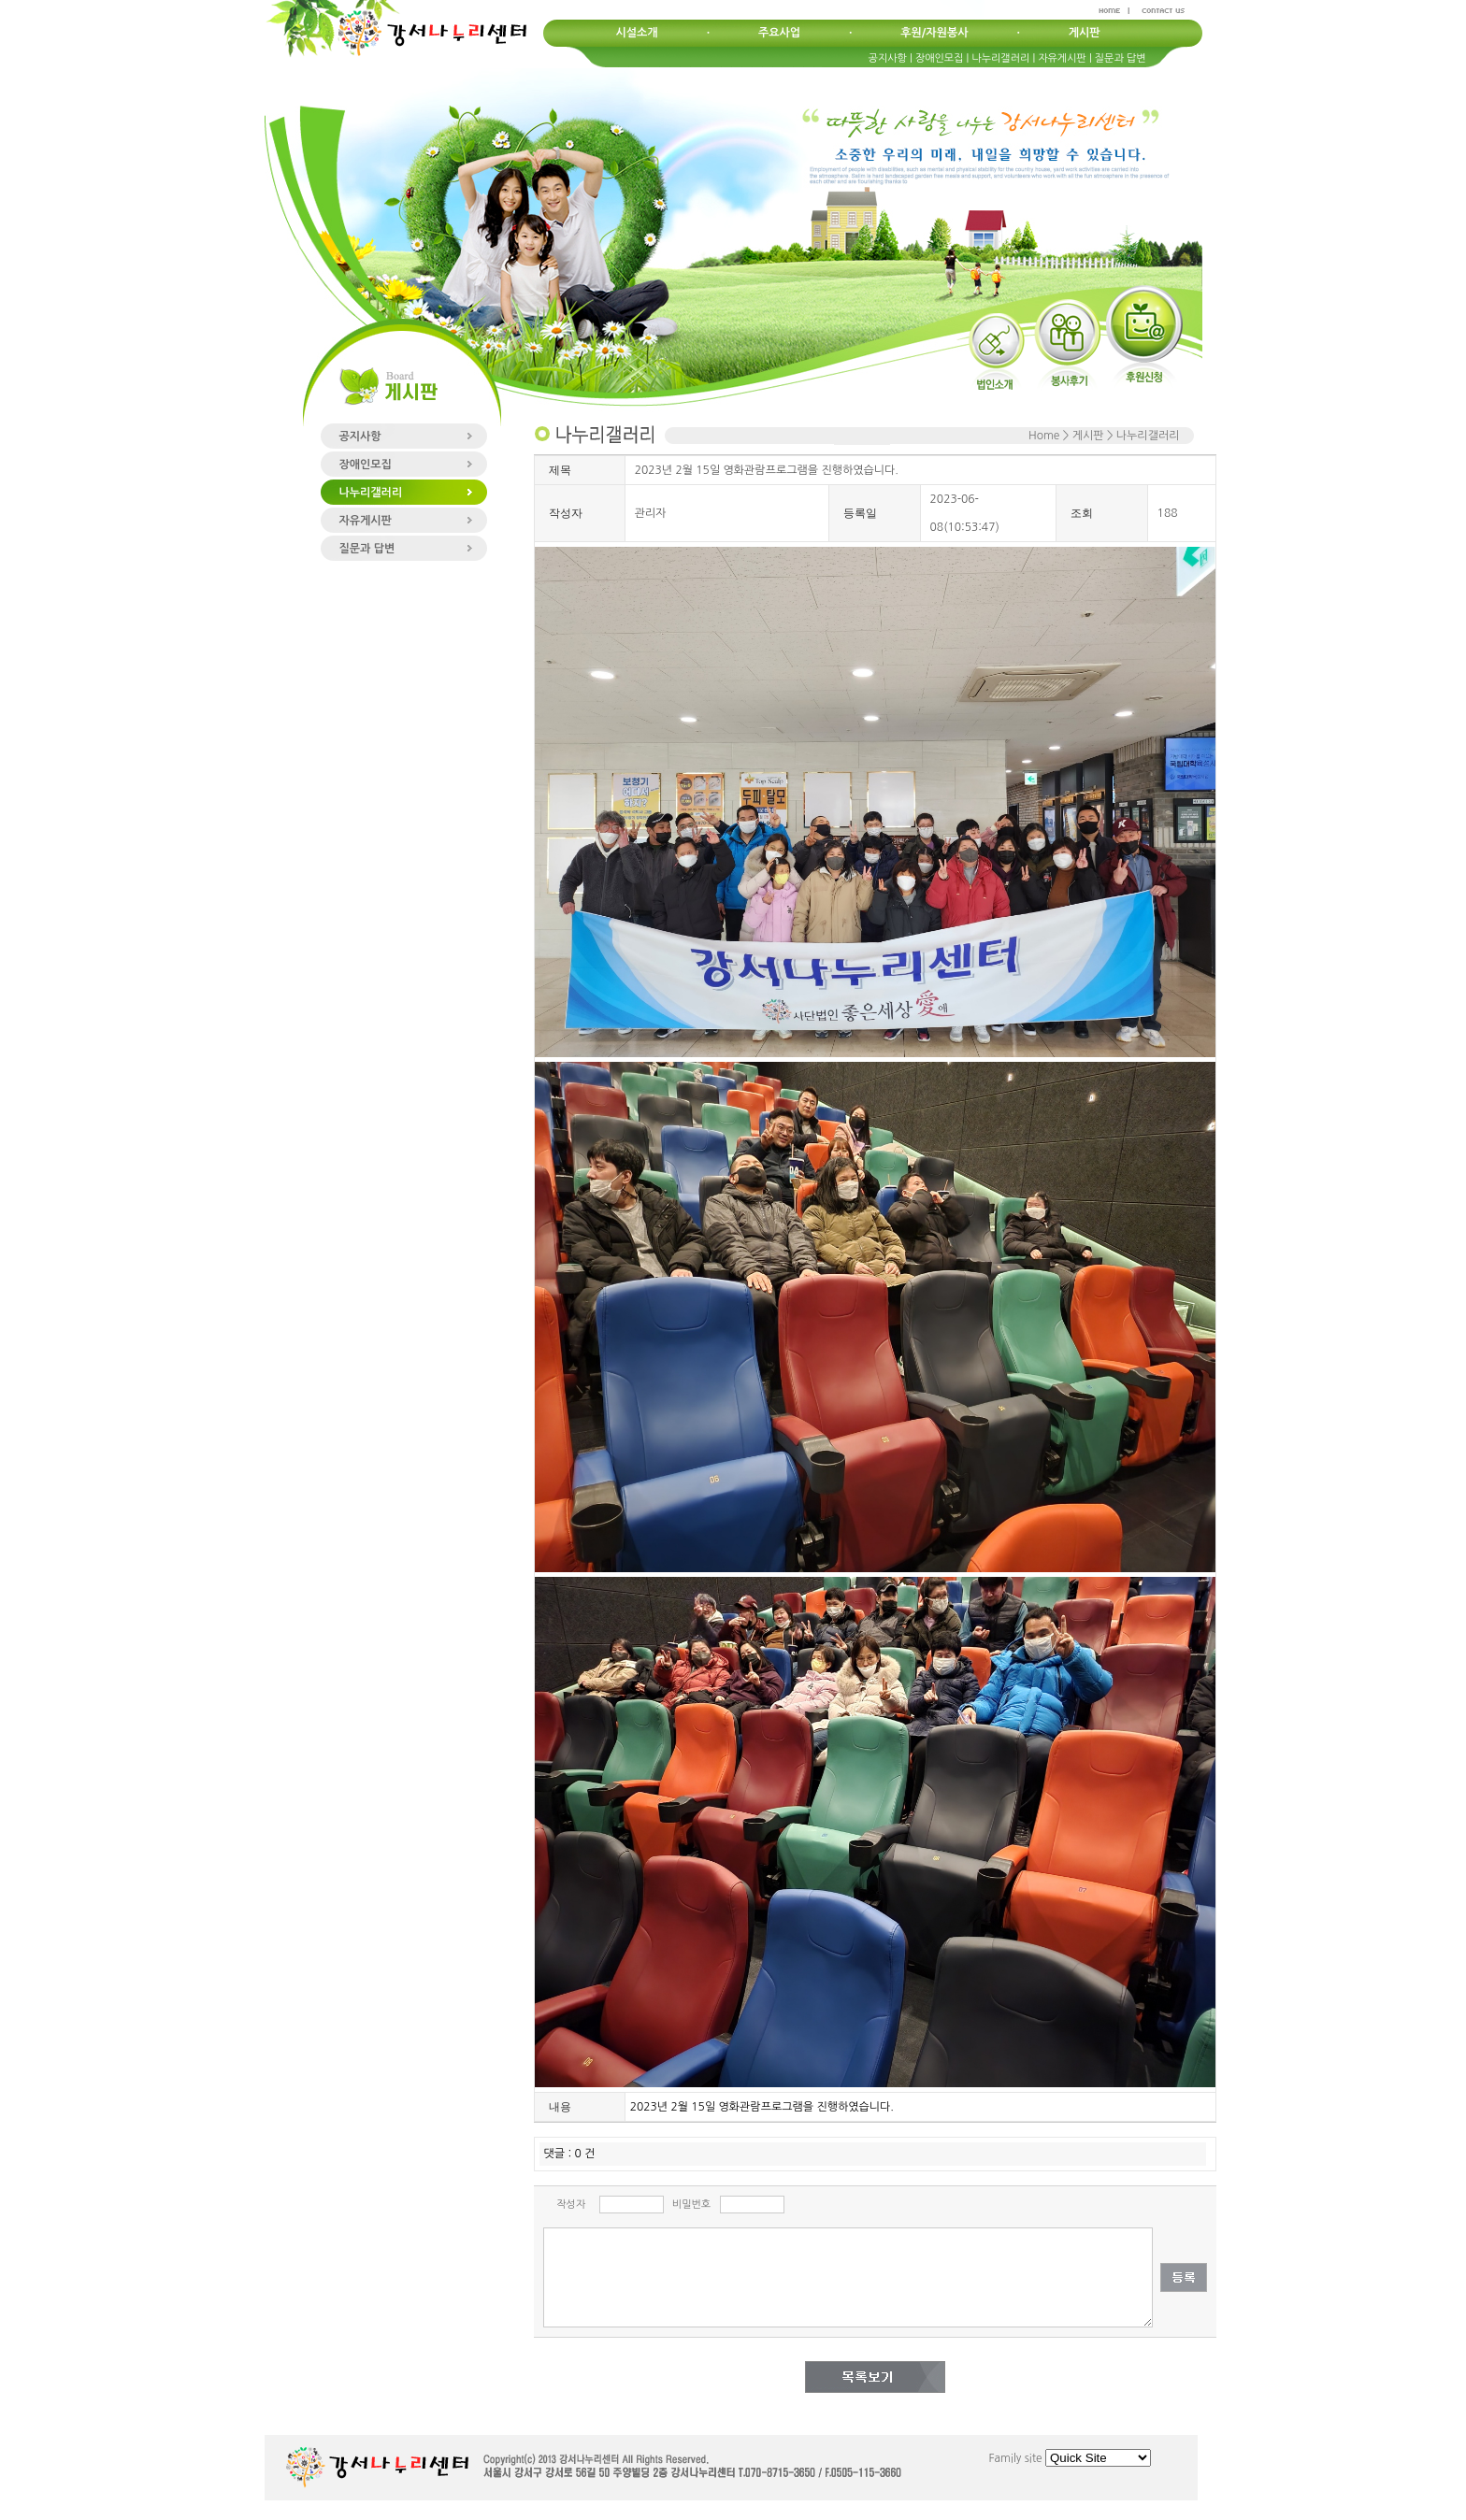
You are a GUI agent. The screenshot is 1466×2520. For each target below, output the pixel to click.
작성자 (570, 2204)
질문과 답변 (1120, 58)
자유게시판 (1062, 58)
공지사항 (888, 58)
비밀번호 (691, 2204)
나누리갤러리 (1000, 58)
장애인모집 (939, 58)
